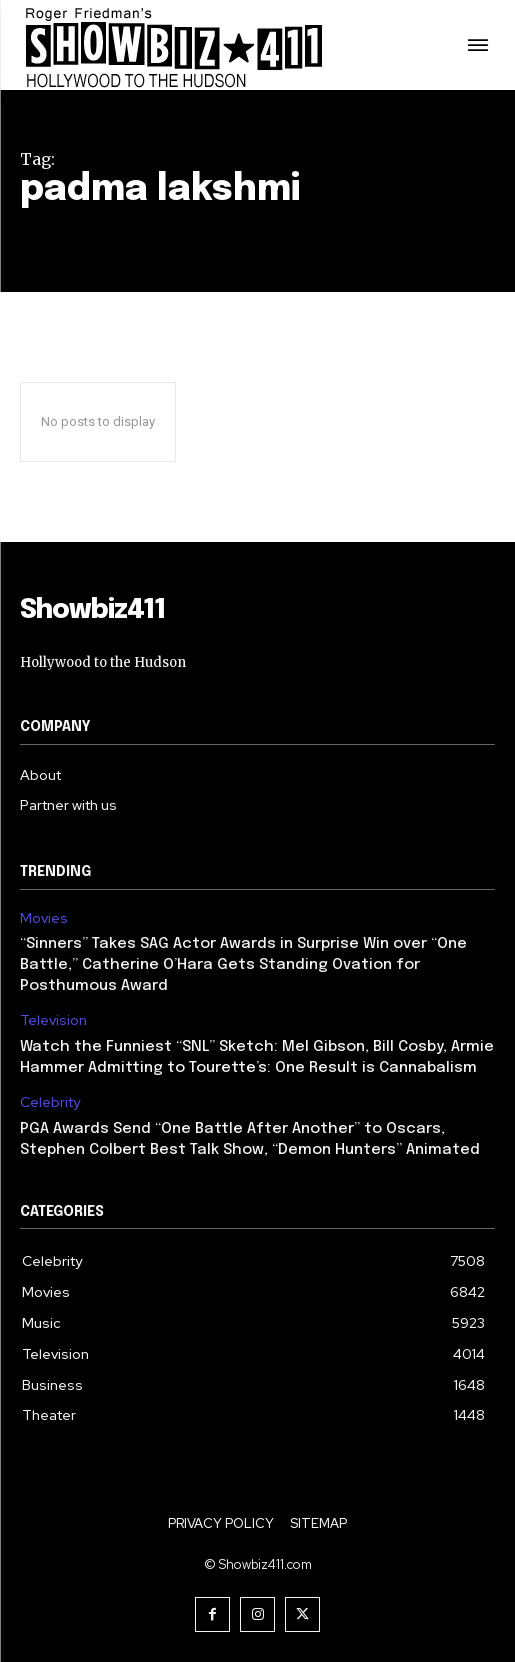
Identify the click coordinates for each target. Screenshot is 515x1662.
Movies (44, 918)
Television (53, 1020)
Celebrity (50, 1102)
